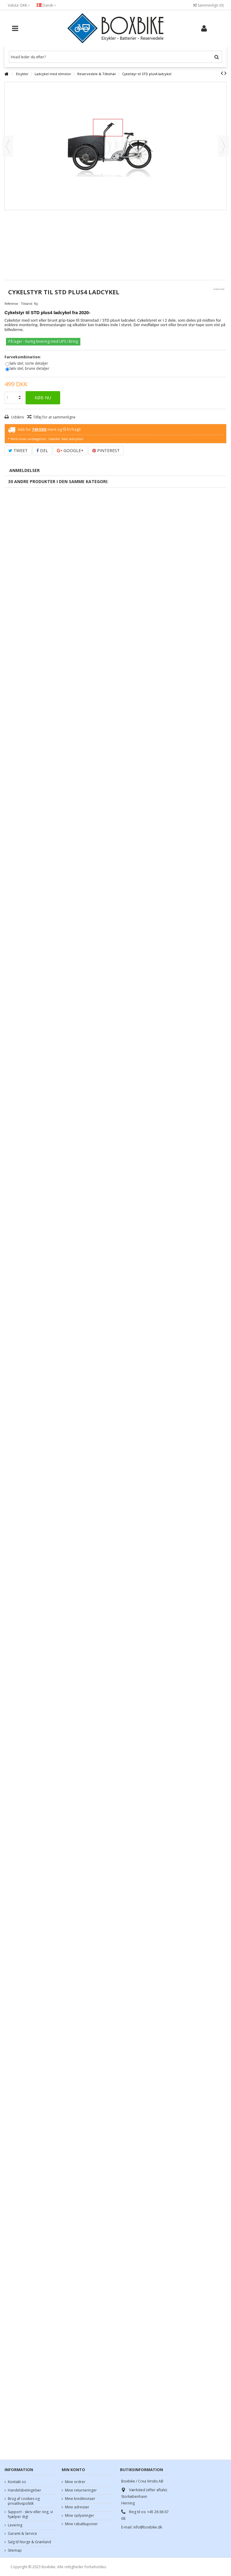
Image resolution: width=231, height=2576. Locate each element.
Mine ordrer (75, 2482)
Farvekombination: (23, 357)
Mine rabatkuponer (81, 2524)
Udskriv (17, 417)
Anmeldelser (24, 470)
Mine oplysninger (79, 2515)
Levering (15, 2525)
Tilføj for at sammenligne (54, 417)
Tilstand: (27, 304)
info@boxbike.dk (147, 2527)
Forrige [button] (7, 146)
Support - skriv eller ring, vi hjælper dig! (30, 2514)
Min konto (73, 2469)
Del (42, 450)
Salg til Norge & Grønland (29, 2542)
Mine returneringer (81, 2490)
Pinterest (106, 450)
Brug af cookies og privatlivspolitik (24, 2501)
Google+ (70, 450)
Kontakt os (17, 2482)
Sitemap (15, 2550)
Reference (11, 304)
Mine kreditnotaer (80, 2498)
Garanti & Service (22, 2533)
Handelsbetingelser (24, 2490)
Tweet (18, 450)
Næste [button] (223, 146)
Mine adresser (77, 2507)
